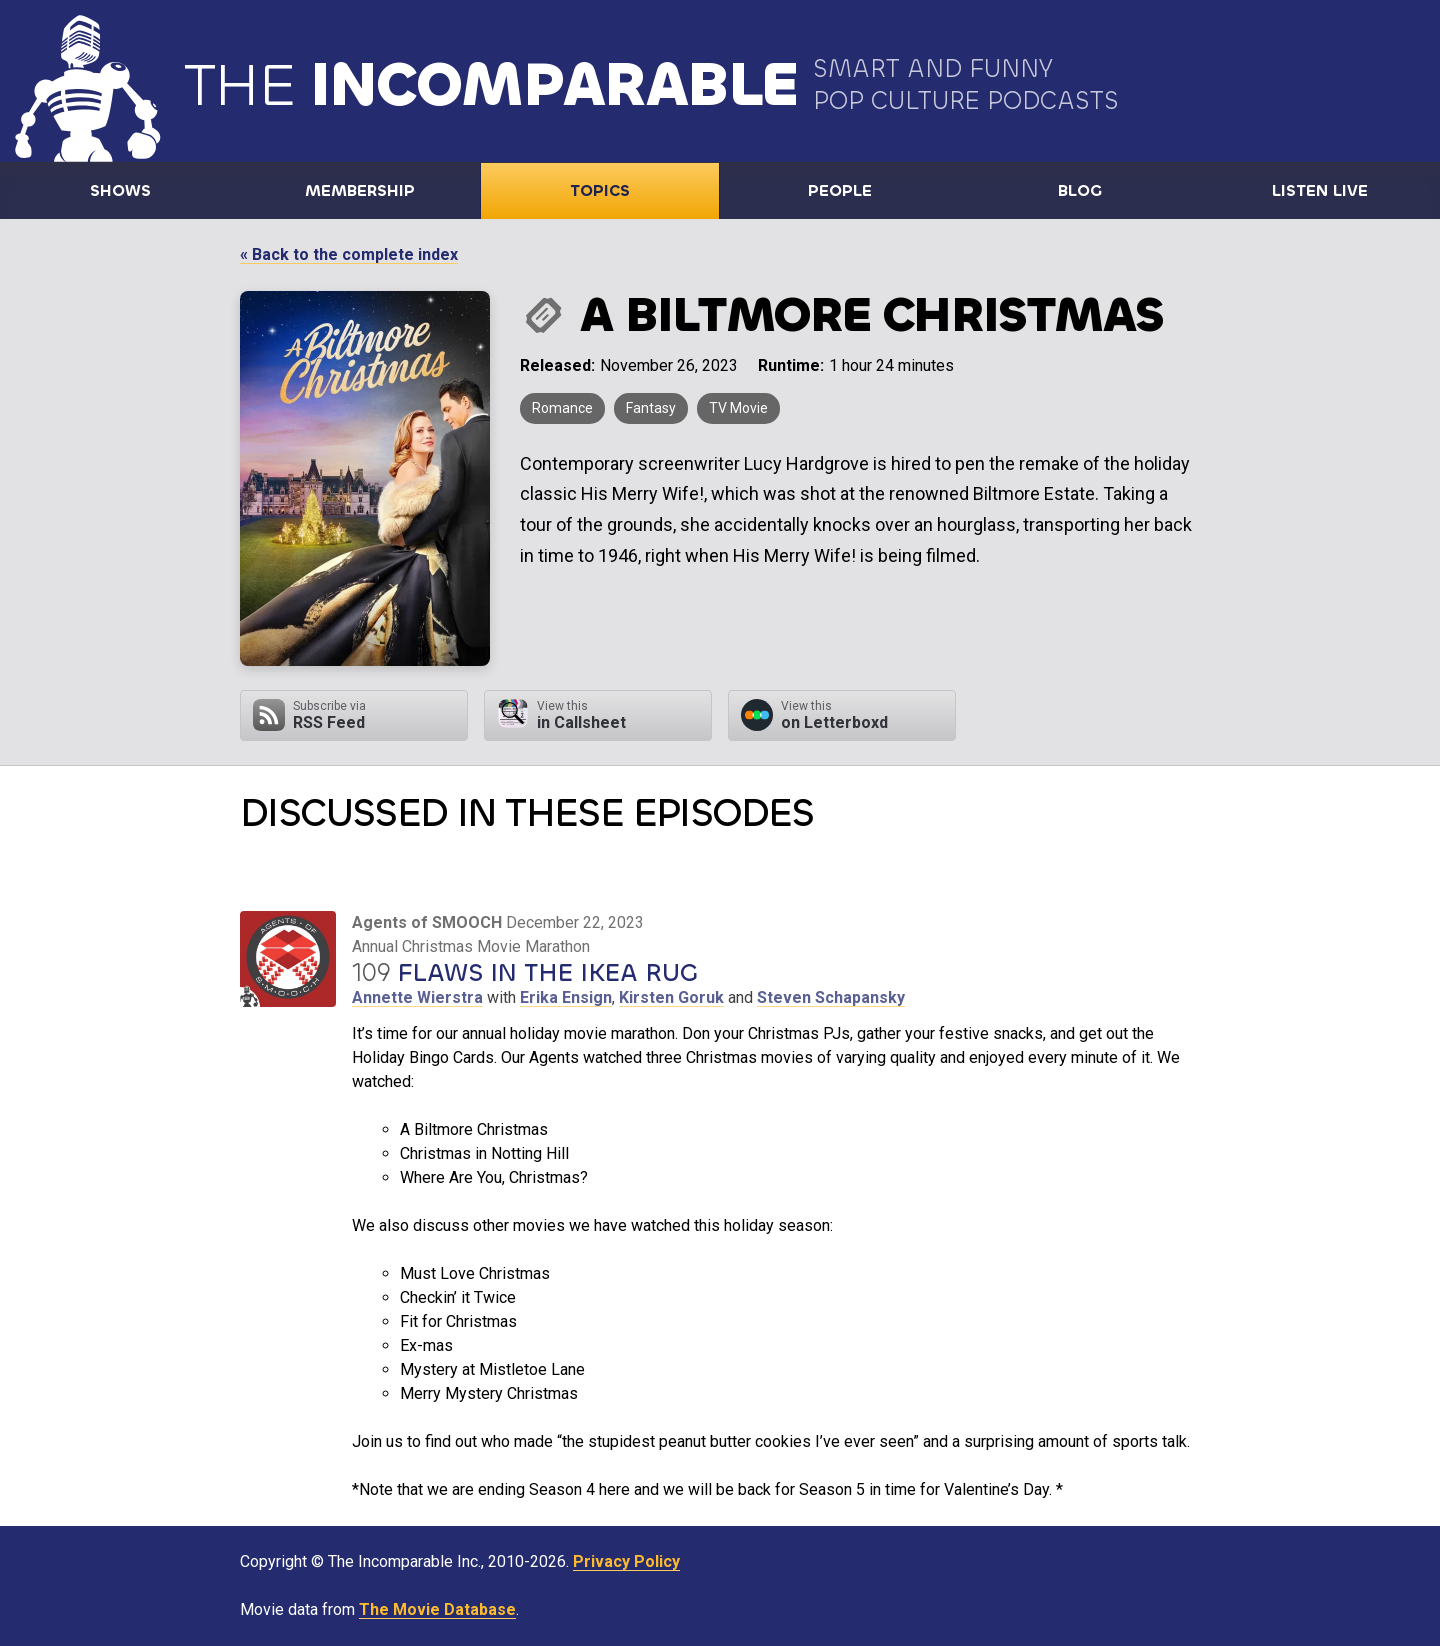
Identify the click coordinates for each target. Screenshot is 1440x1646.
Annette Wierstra (417, 997)
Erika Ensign (566, 997)
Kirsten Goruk (671, 997)
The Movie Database (437, 1609)
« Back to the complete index (349, 254)
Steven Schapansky (831, 997)
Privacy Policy (626, 1561)
